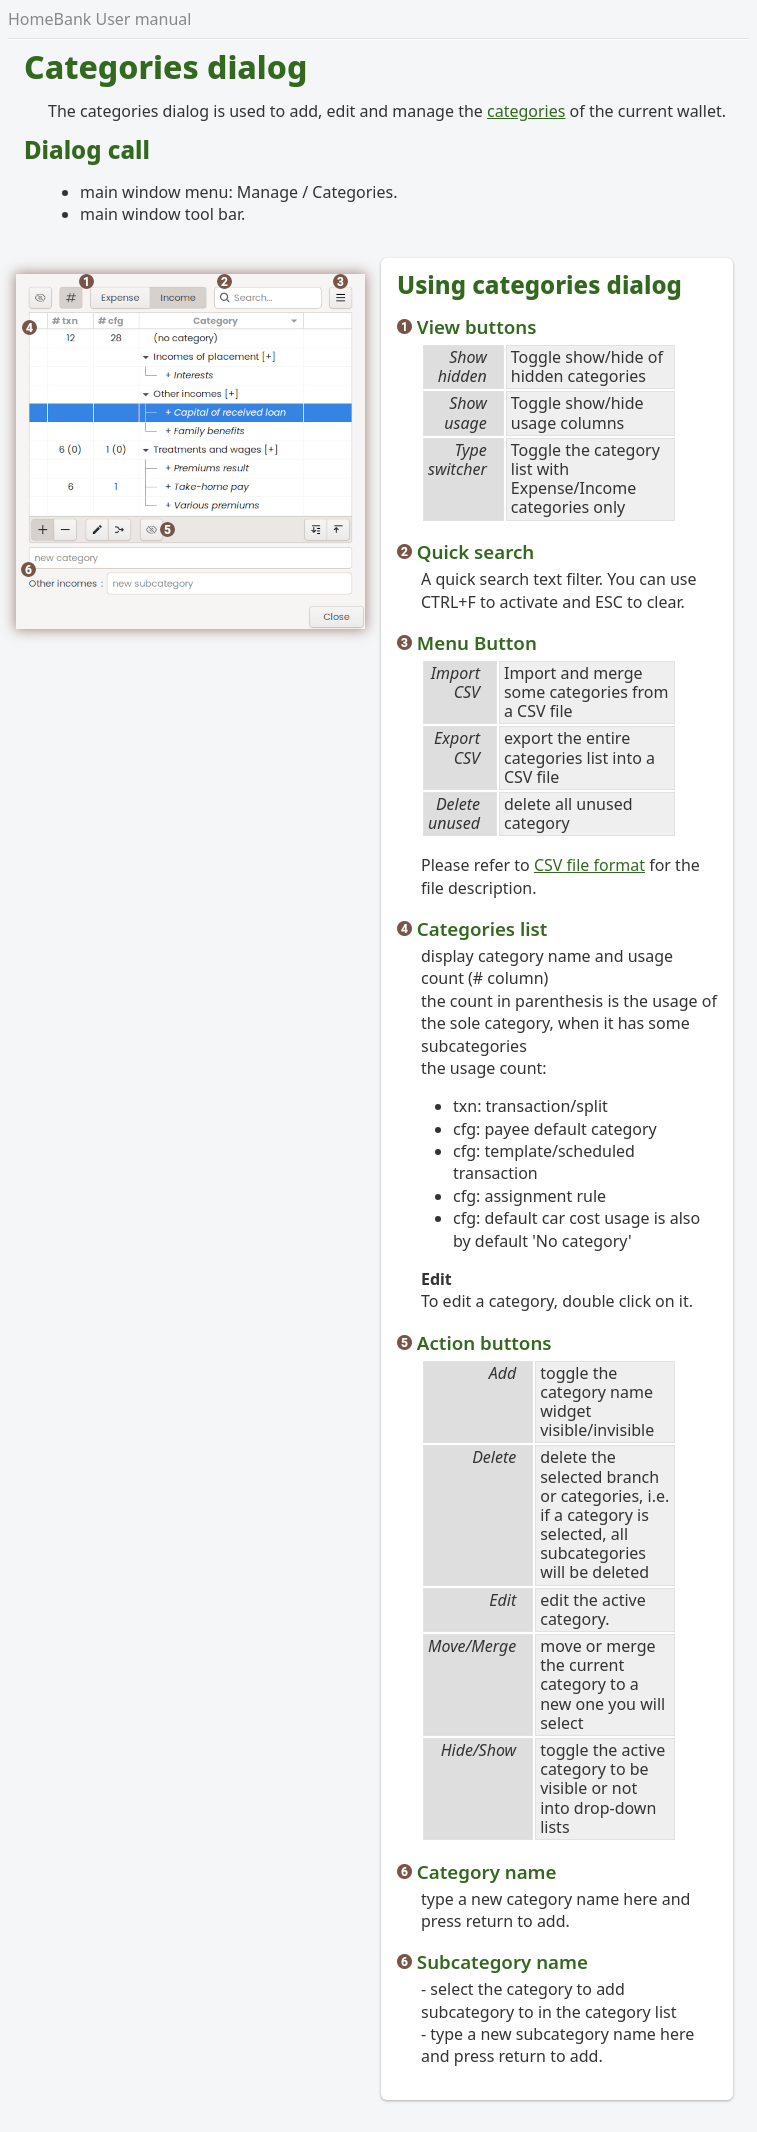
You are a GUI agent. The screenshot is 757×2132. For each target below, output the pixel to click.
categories (526, 111)
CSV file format (589, 865)
